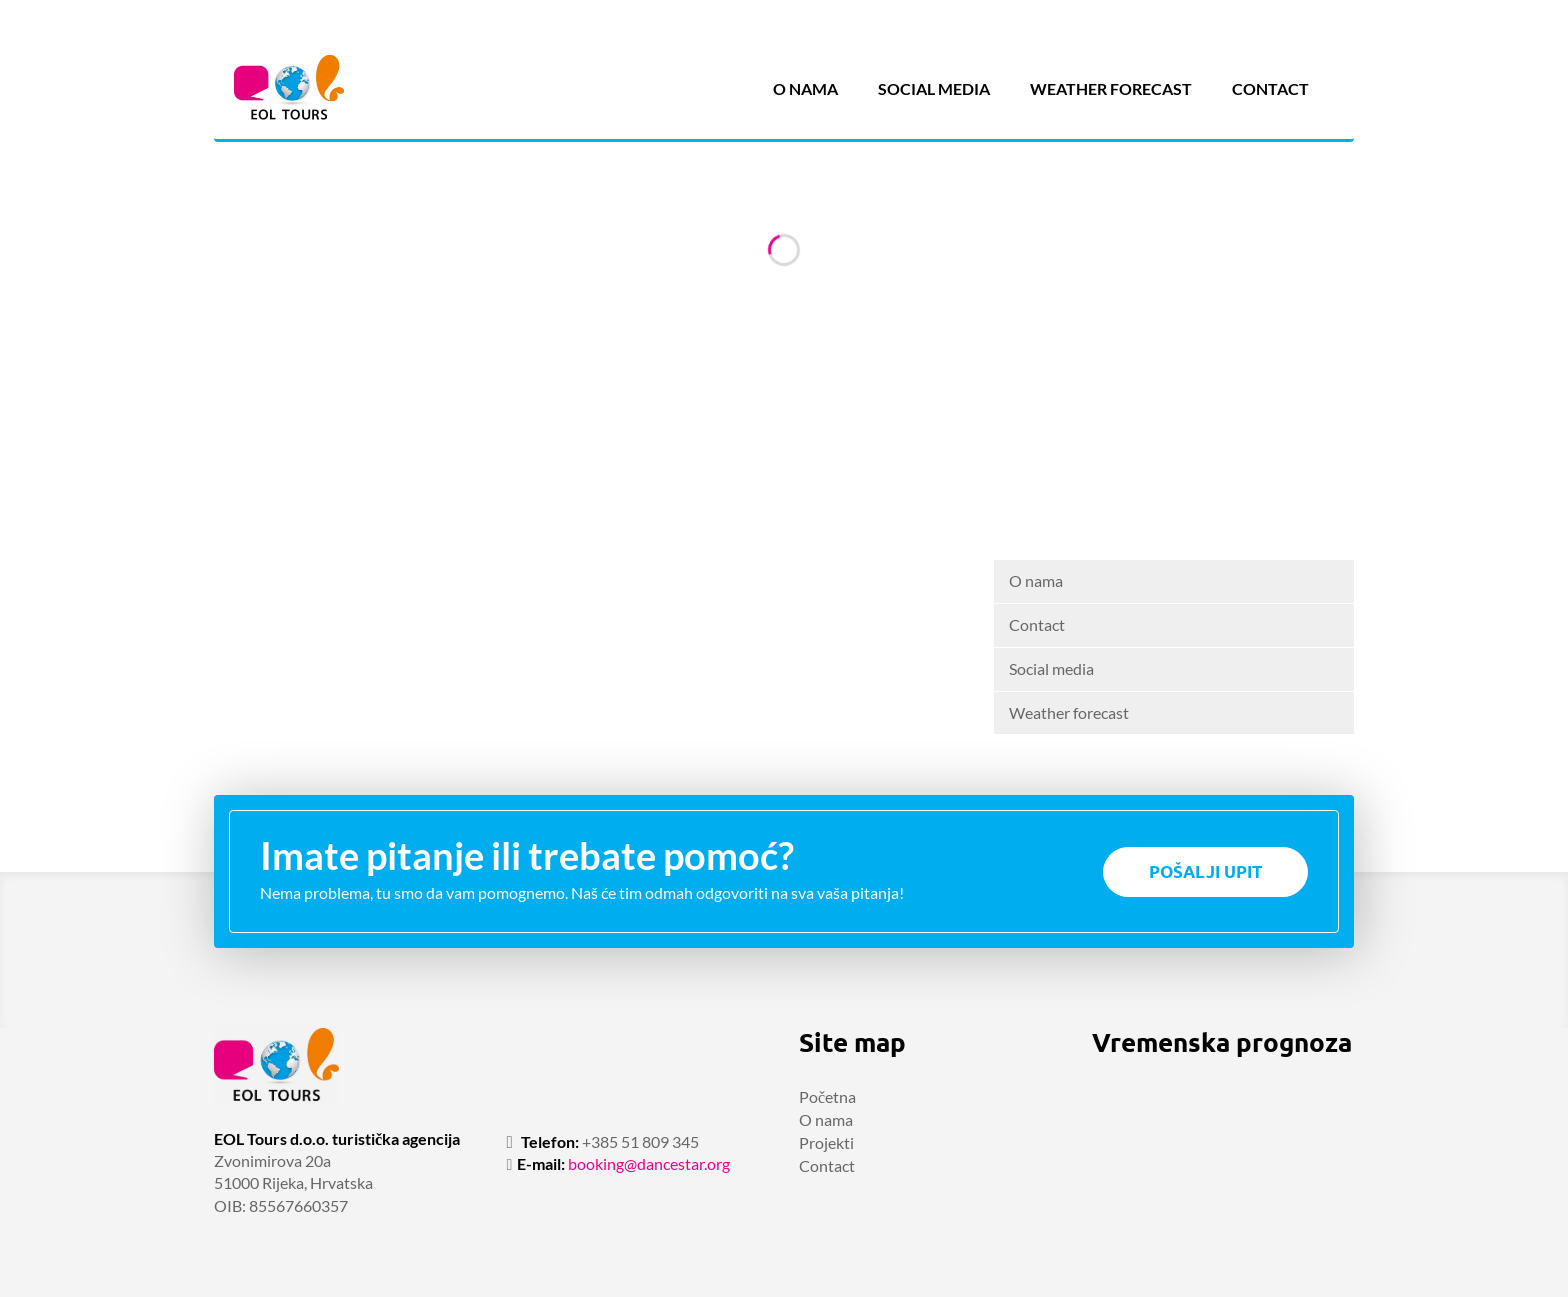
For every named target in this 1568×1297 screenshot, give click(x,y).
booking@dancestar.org (649, 1163)
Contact (1270, 88)
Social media (934, 88)
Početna (827, 1096)
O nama (805, 88)
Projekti (826, 1142)
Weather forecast (1111, 88)
